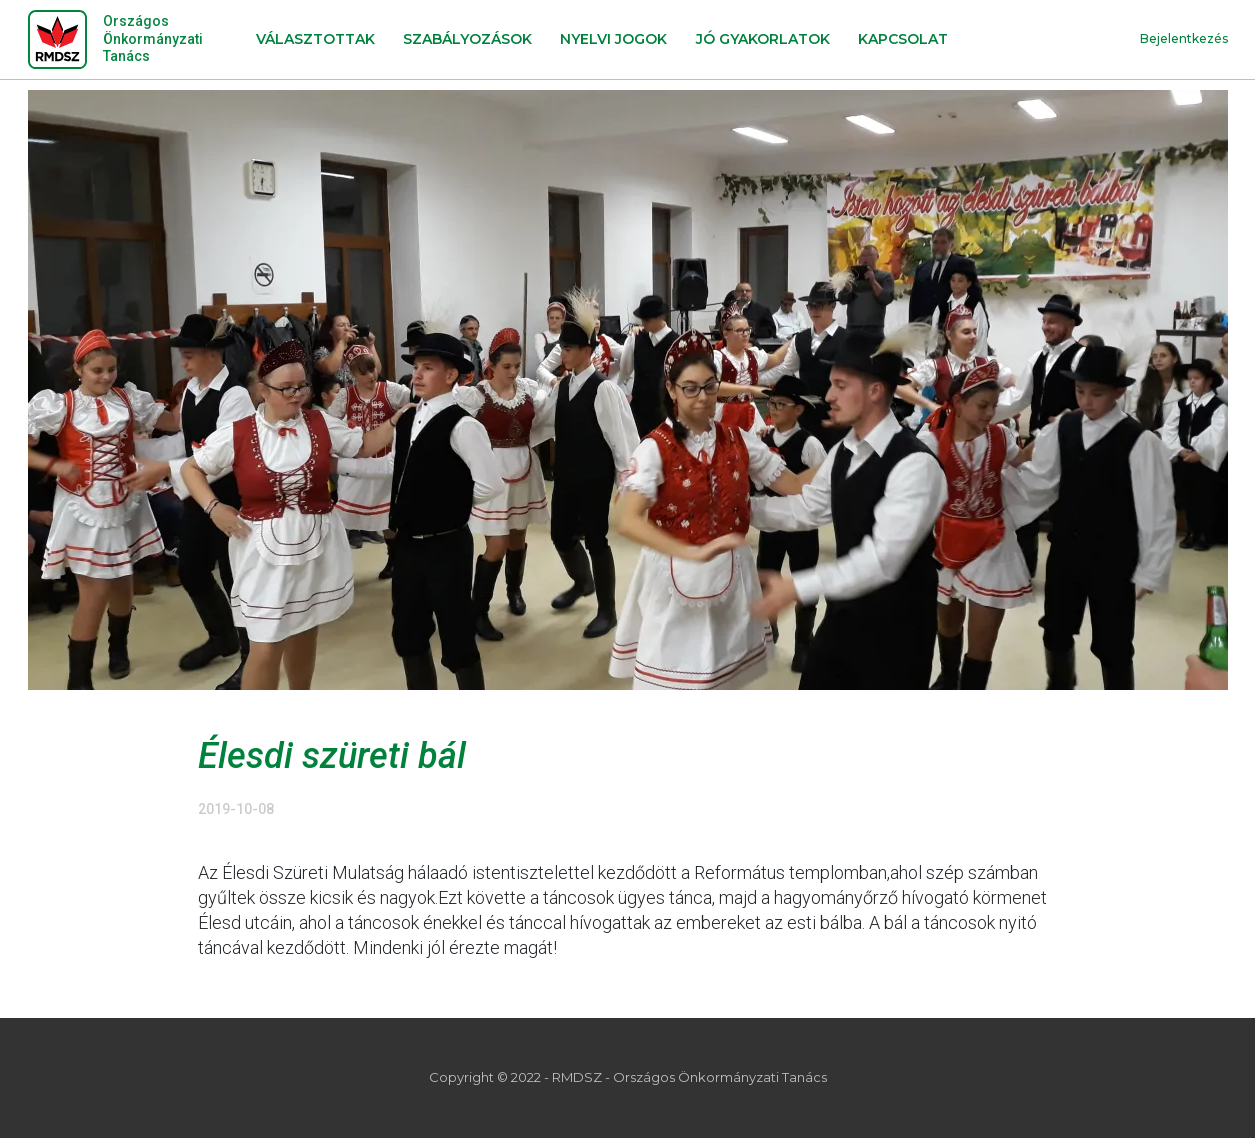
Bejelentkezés (1184, 38)
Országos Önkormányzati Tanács (153, 38)
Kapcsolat (903, 39)
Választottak (315, 39)
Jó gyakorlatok (763, 39)
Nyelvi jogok (613, 39)
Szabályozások (467, 39)
